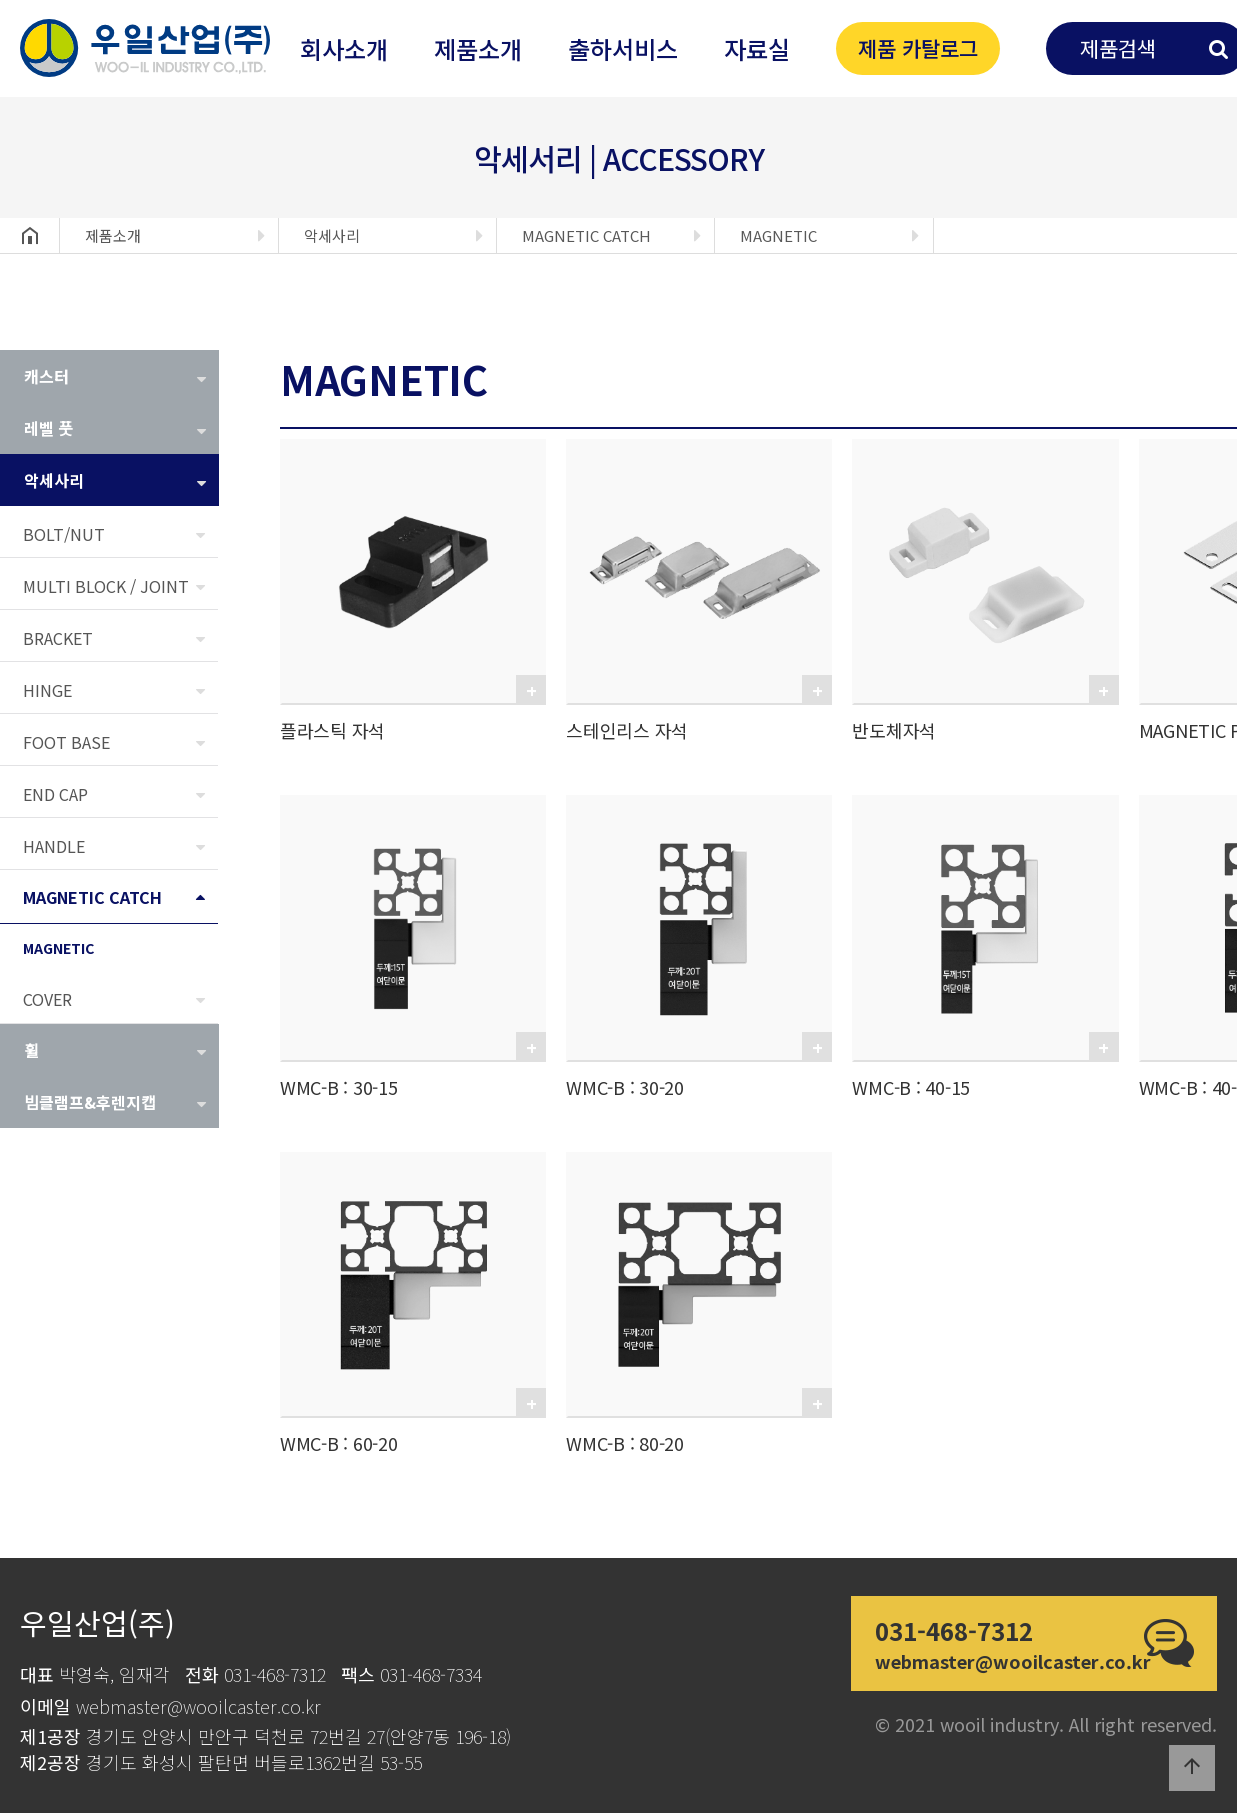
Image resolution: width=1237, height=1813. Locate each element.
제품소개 (478, 48)
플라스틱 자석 (332, 730)
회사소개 (344, 48)
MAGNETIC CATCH (586, 235)
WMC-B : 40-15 (911, 1087)
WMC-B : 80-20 (625, 1443)
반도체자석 (894, 730)
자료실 (757, 48)
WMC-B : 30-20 (625, 1087)
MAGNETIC (778, 235)
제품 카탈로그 (918, 48)
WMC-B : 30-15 (339, 1087)
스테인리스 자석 (627, 730)
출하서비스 (623, 48)
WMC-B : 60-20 (339, 1443)
